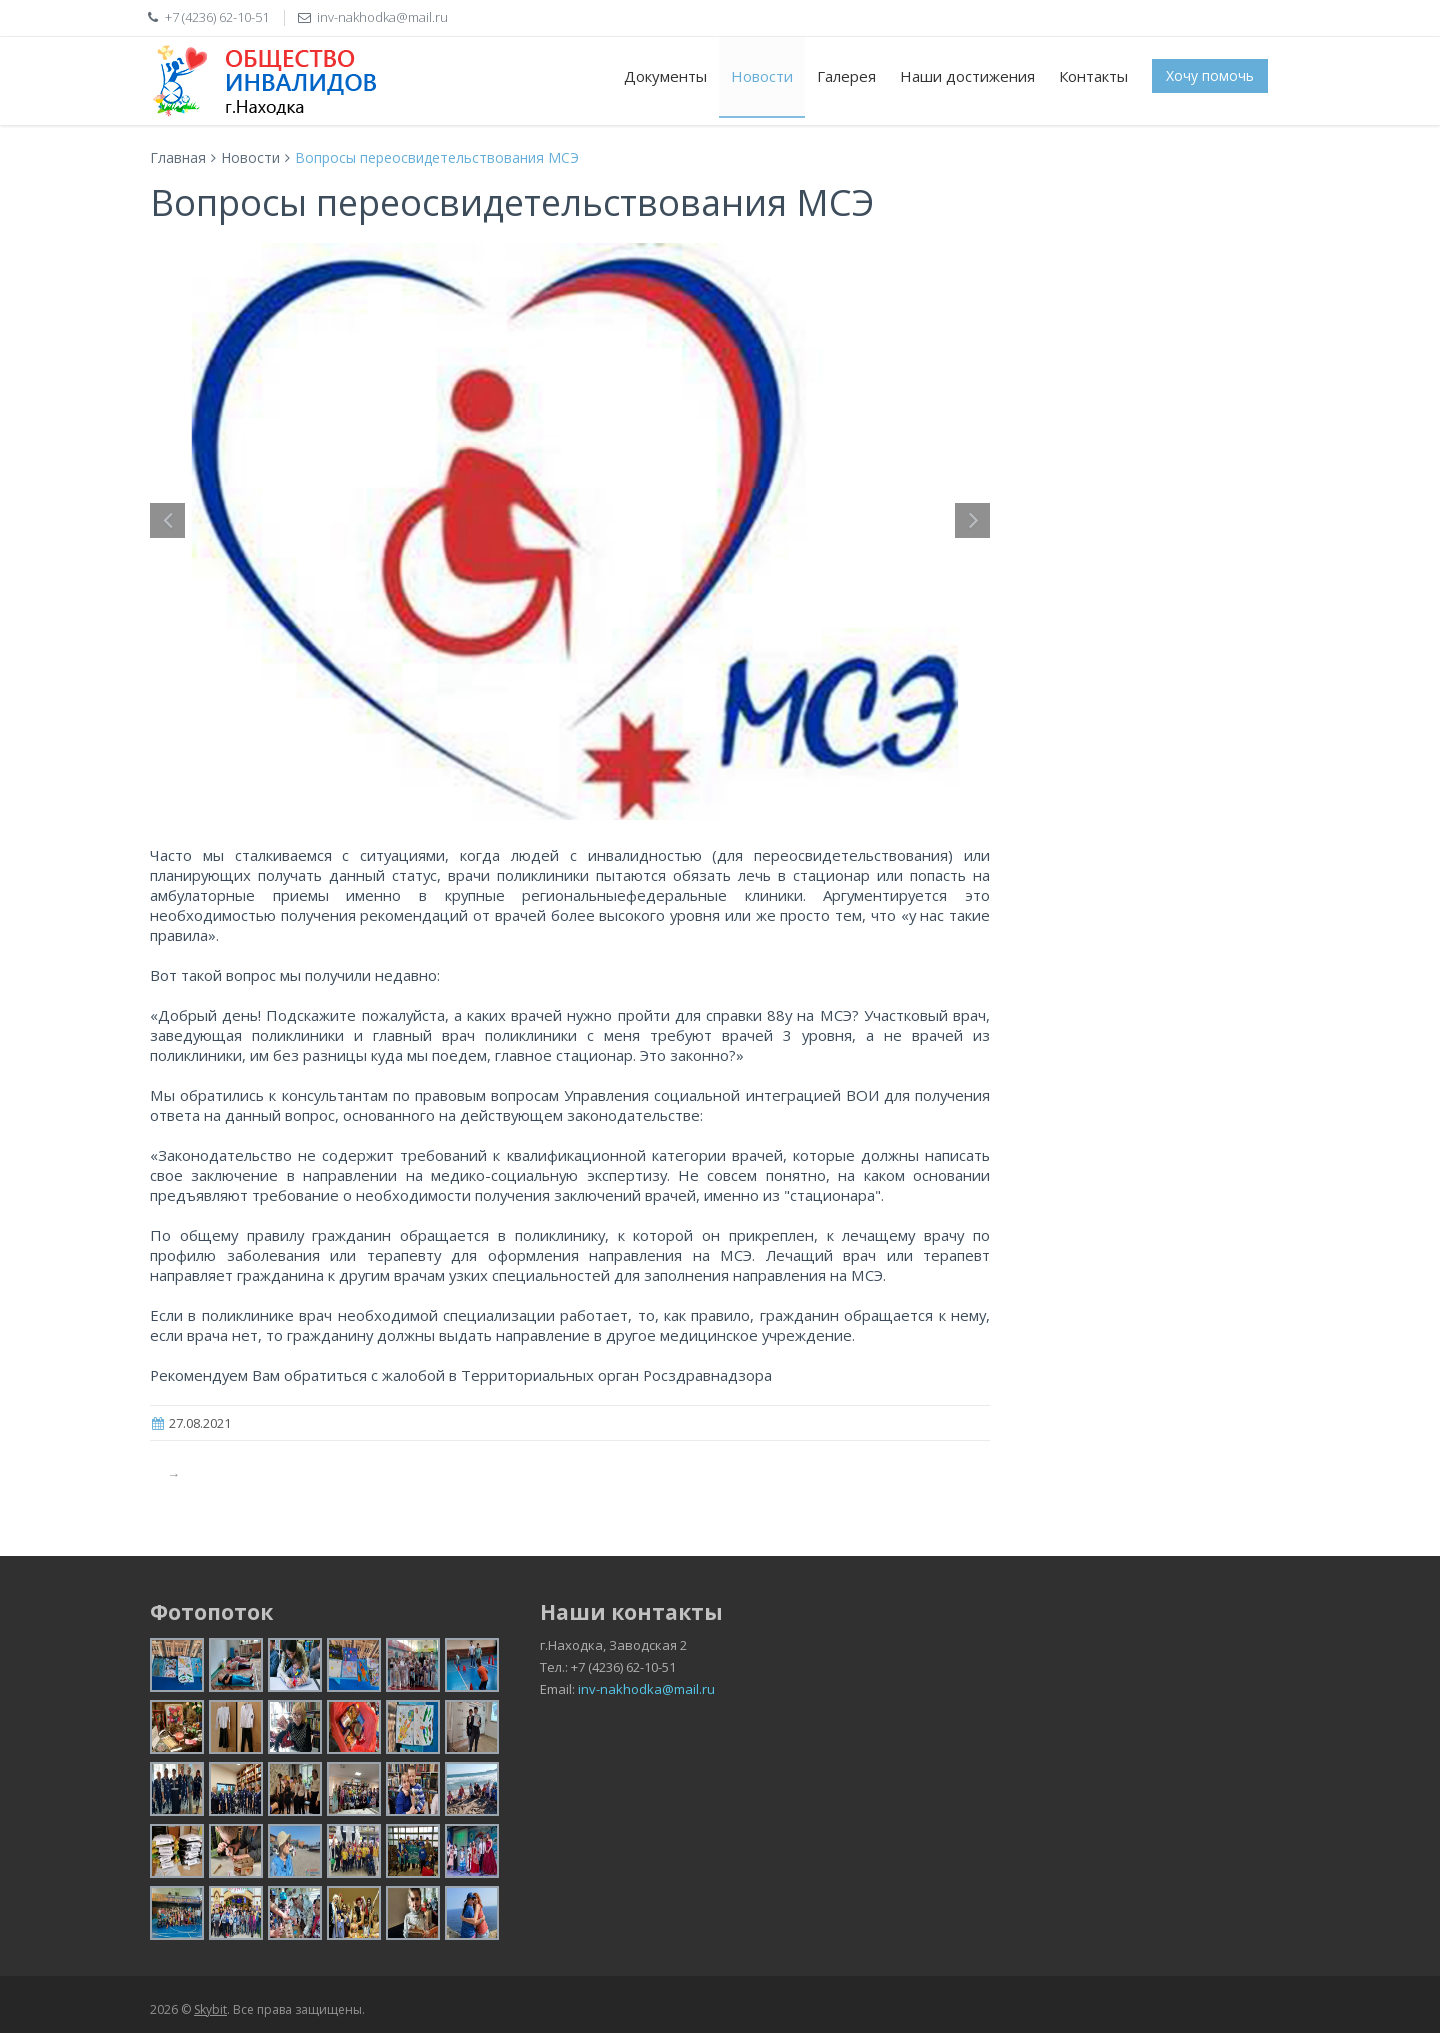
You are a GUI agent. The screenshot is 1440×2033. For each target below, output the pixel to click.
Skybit (210, 2009)
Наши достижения (967, 76)
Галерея (846, 76)
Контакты (1093, 76)
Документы (665, 76)
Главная (178, 157)
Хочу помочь (1210, 75)
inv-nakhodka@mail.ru (646, 1689)
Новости (762, 76)
